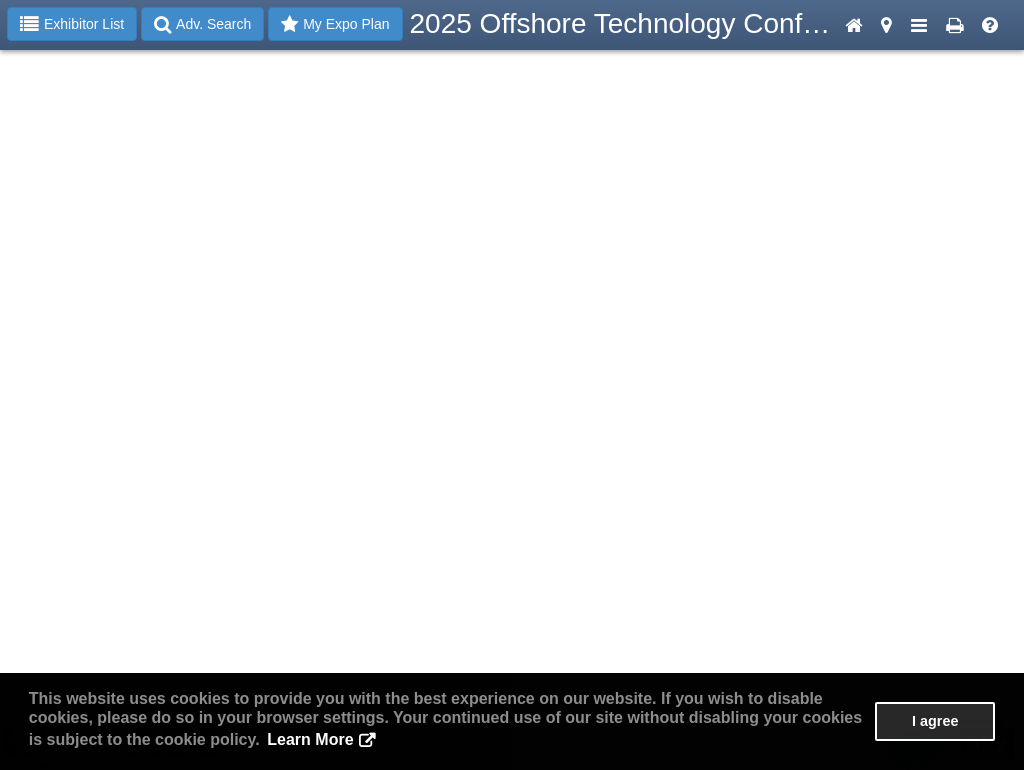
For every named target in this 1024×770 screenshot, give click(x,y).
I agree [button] (935, 721)
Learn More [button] (310, 739)
